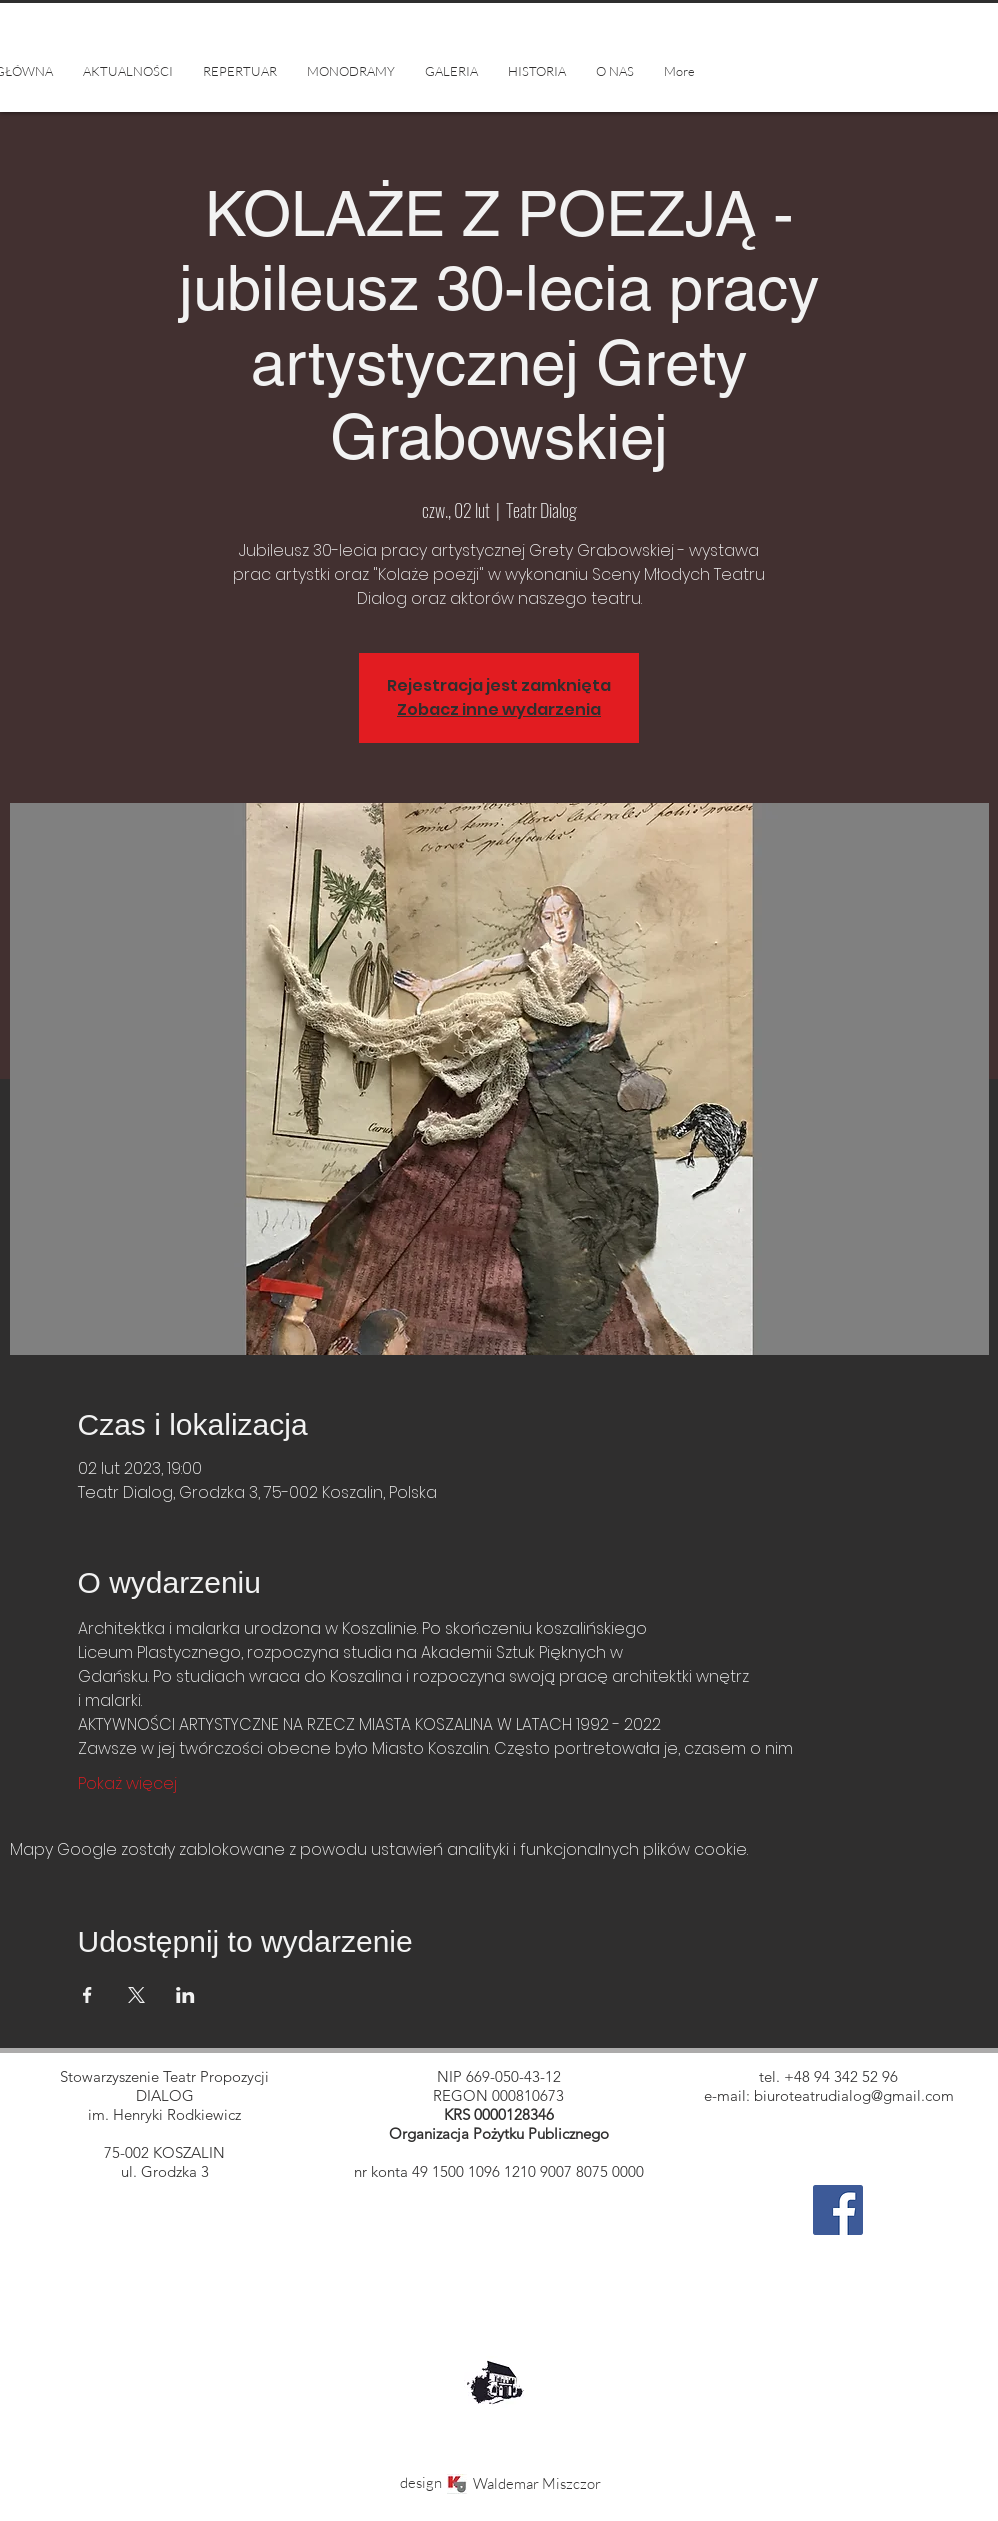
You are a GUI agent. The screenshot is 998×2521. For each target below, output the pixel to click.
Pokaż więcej (127, 1784)
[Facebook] (838, 2210)
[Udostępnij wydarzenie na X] (136, 1995)
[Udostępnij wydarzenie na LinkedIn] (185, 1995)
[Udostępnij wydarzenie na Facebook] (87, 1995)
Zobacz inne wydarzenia (499, 709)
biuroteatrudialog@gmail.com (854, 2095)
